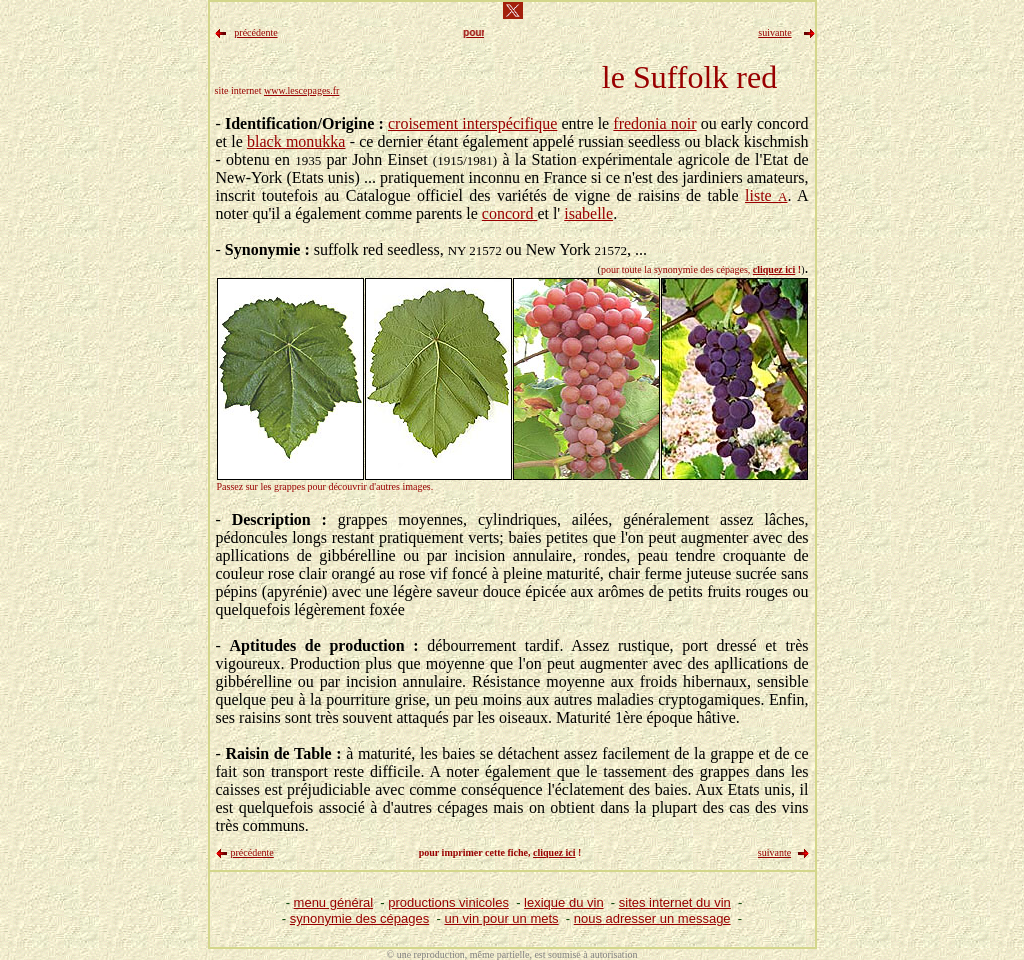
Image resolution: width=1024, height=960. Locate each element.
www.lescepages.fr (301, 90)
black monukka (296, 141)
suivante (774, 852)
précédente (252, 852)
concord (510, 213)
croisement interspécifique (472, 123)
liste (766, 195)
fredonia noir (654, 123)
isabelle (588, 213)
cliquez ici (774, 269)
